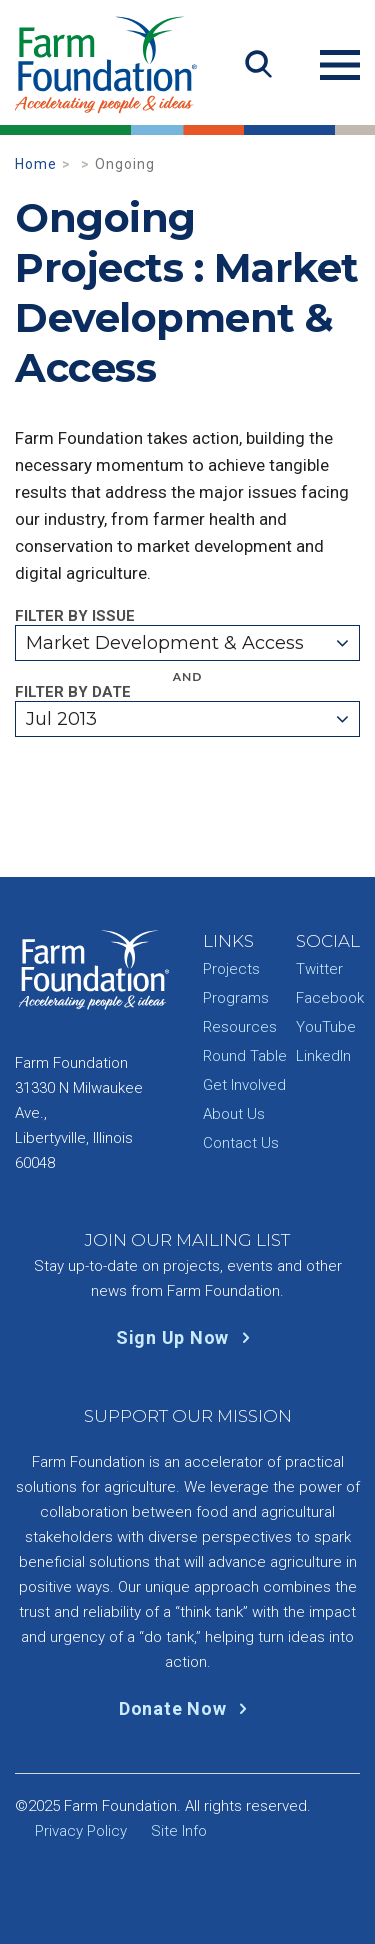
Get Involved (244, 1085)
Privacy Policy (81, 1831)
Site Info (179, 1831)
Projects (231, 969)
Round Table (245, 1056)
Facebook (330, 998)
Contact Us (241, 1143)
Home (36, 164)
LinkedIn (323, 1056)
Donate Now (187, 1708)
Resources (240, 1027)
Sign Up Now (187, 1337)
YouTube (326, 1027)
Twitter (319, 969)
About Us (234, 1114)
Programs (236, 998)
